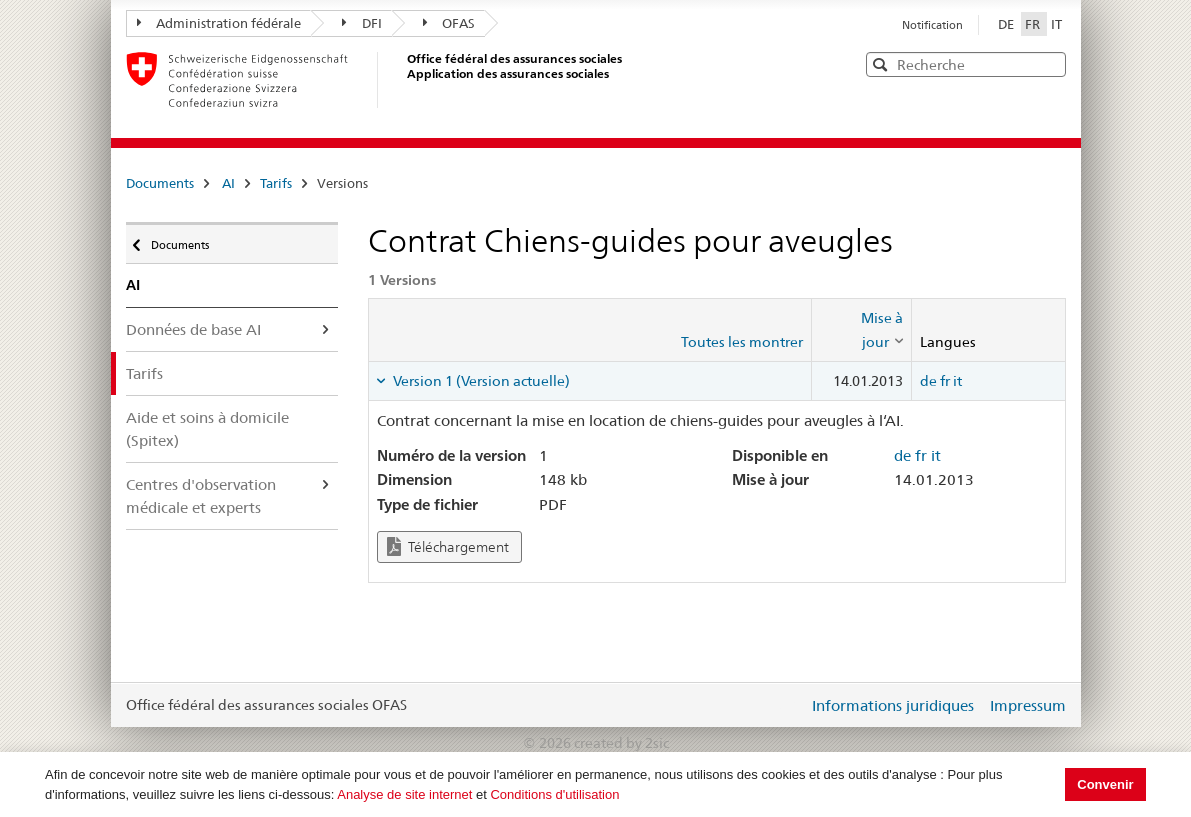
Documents (160, 183)
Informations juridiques (893, 705)
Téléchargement (448, 546)
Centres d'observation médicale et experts (201, 496)
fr (945, 381)
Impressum (1028, 705)
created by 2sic (621, 743)
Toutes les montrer (742, 342)
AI (228, 183)
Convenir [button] (1105, 784)
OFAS (449, 23)
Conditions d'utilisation (554, 794)
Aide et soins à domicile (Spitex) (207, 429)
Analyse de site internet (404, 794)
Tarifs (276, 183)
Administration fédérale (219, 23)
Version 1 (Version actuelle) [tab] (480, 381)
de (928, 381)
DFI (362, 23)
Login (789, 705)
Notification (932, 25)
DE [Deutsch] (1007, 24)
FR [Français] (1034, 24)
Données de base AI (193, 329)
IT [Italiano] (1056, 24)
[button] (1049, 63)
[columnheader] (861, 330)
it (957, 381)
